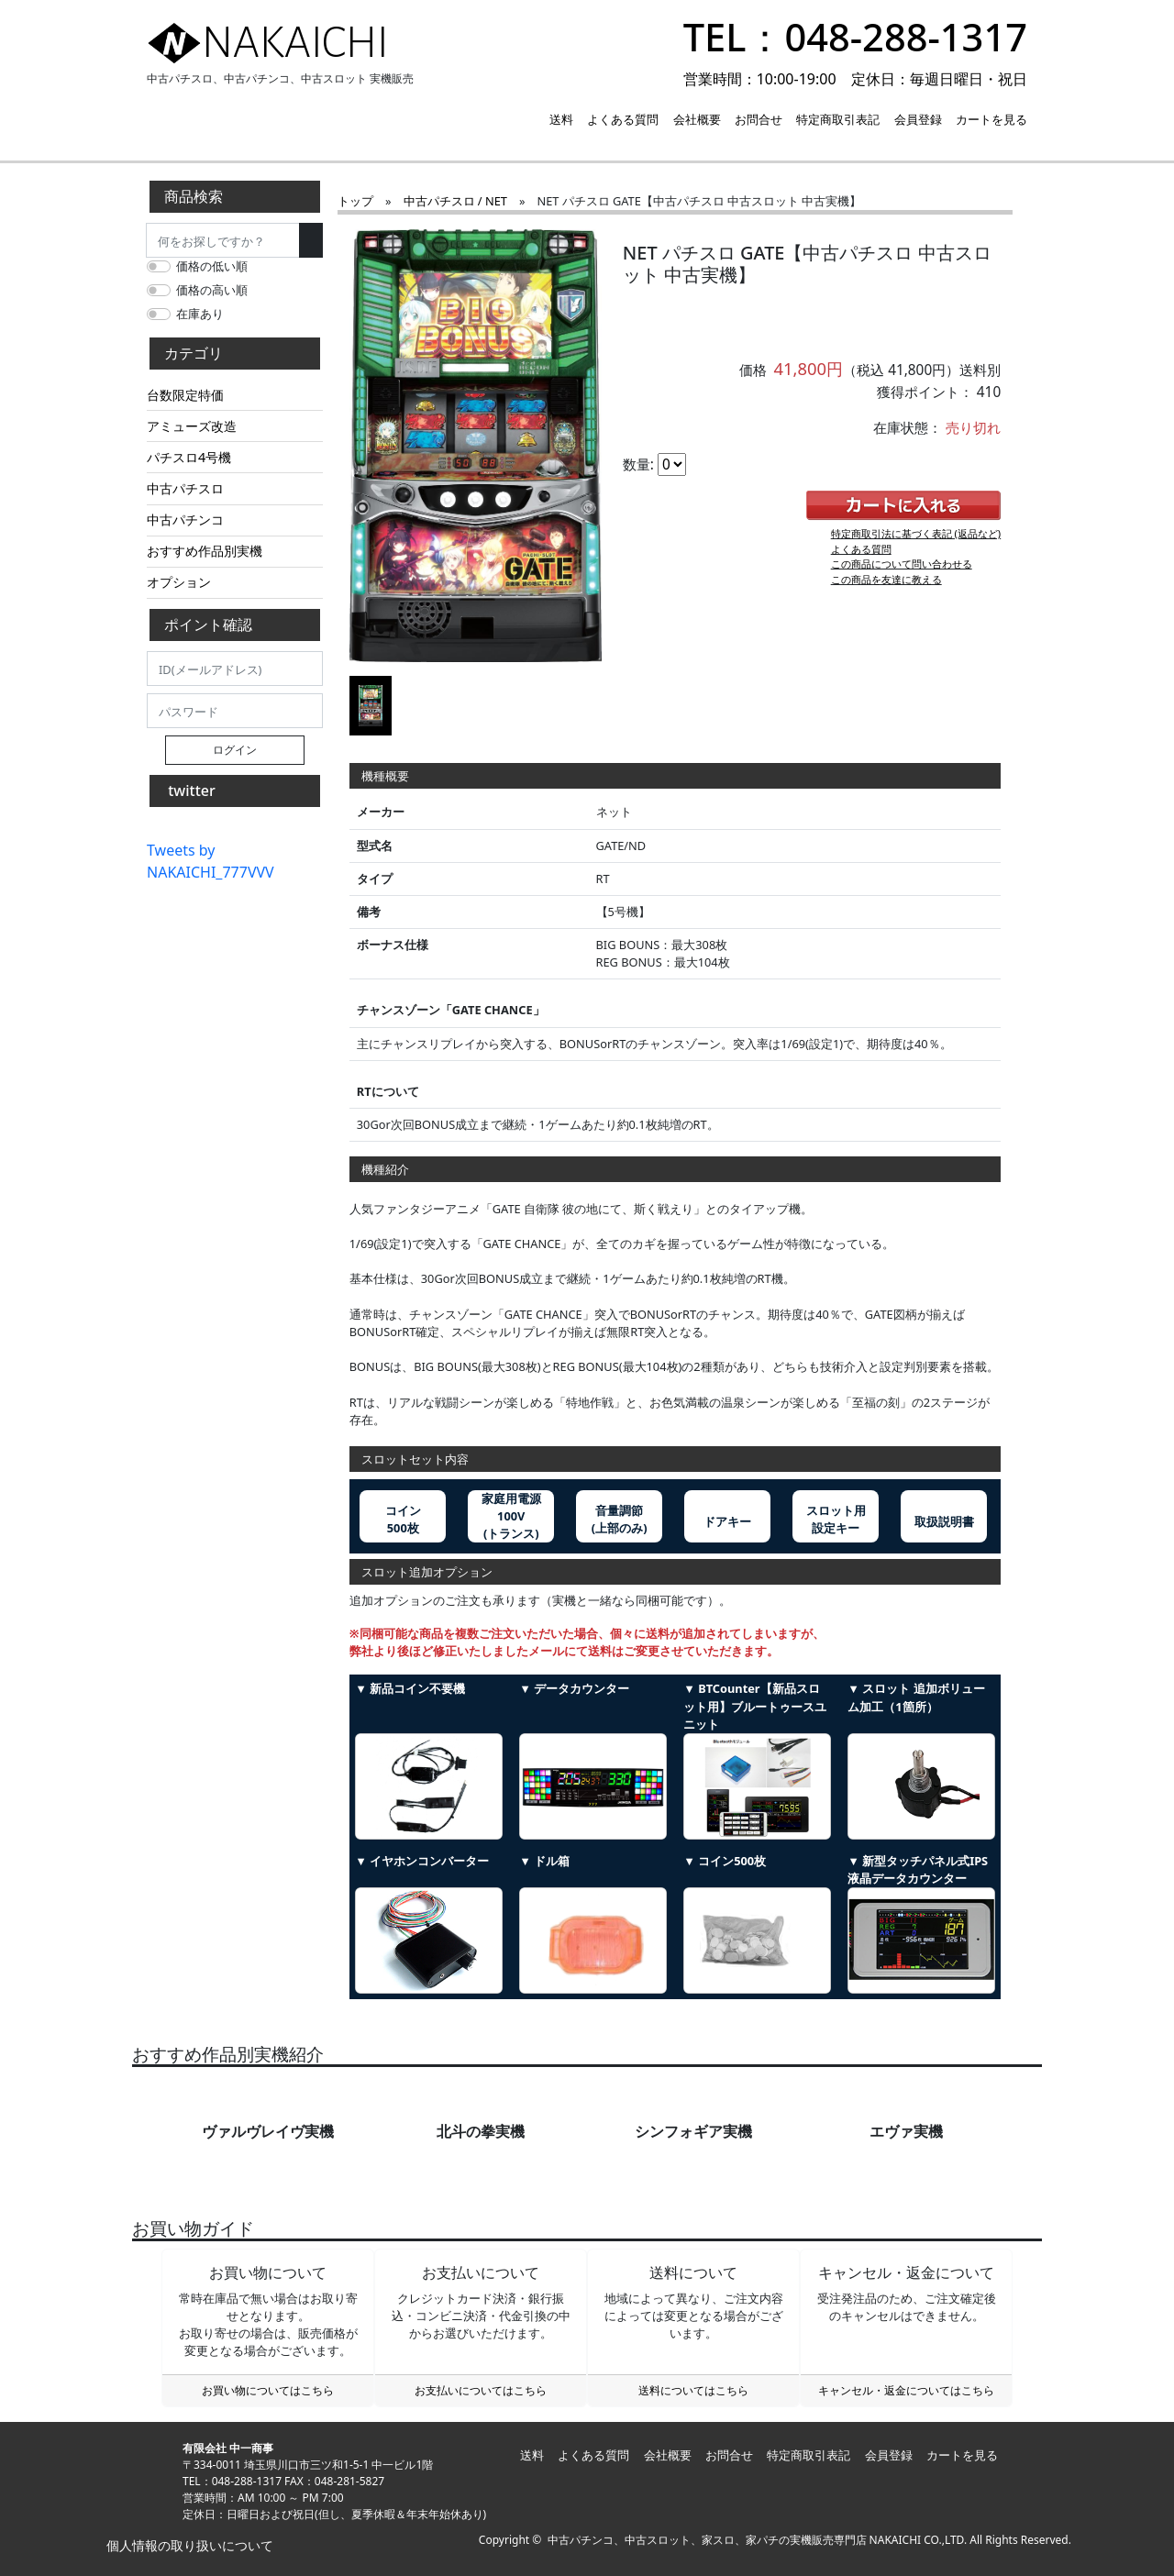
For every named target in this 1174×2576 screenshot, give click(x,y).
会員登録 (918, 119)
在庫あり (200, 313)
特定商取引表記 (838, 119)
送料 (561, 119)
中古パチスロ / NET (455, 201)
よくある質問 (623, 119)
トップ (355, 201)
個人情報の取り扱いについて (188, 2545)
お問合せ (758, 119)
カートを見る (991, 119)
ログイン (235, 749)
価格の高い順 (212, 290)
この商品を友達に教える (886, 579)
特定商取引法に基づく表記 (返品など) (916, 533)
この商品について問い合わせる (901, 563)
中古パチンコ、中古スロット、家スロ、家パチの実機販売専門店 (707, 2540)
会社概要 (697, 119)
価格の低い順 (212, 266)
